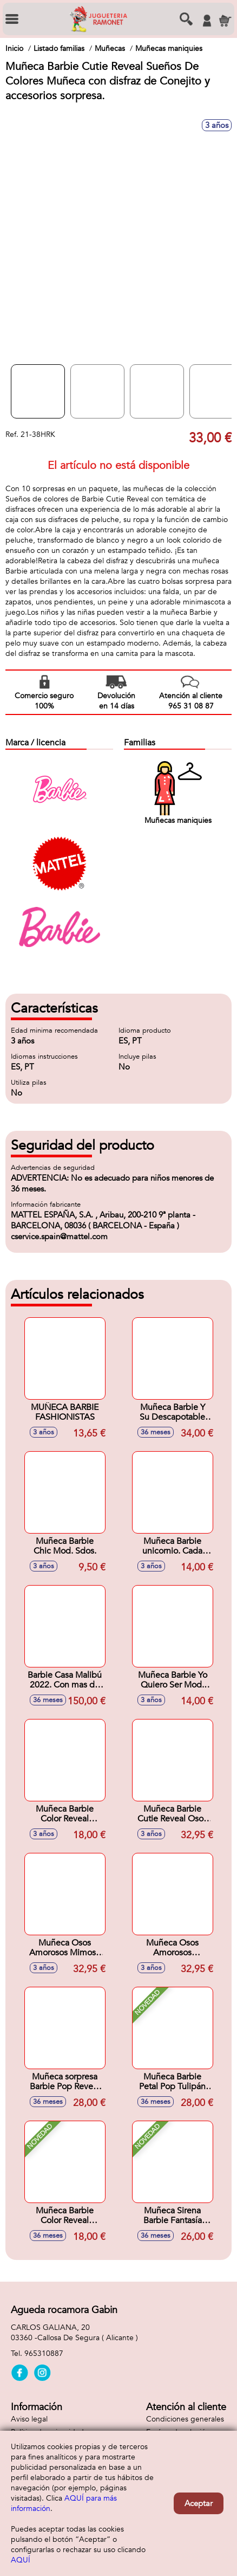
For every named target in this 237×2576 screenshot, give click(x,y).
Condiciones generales (185, 2419)
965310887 (43, 2353)
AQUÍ (20, 2560)
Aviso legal (29, 2419)
